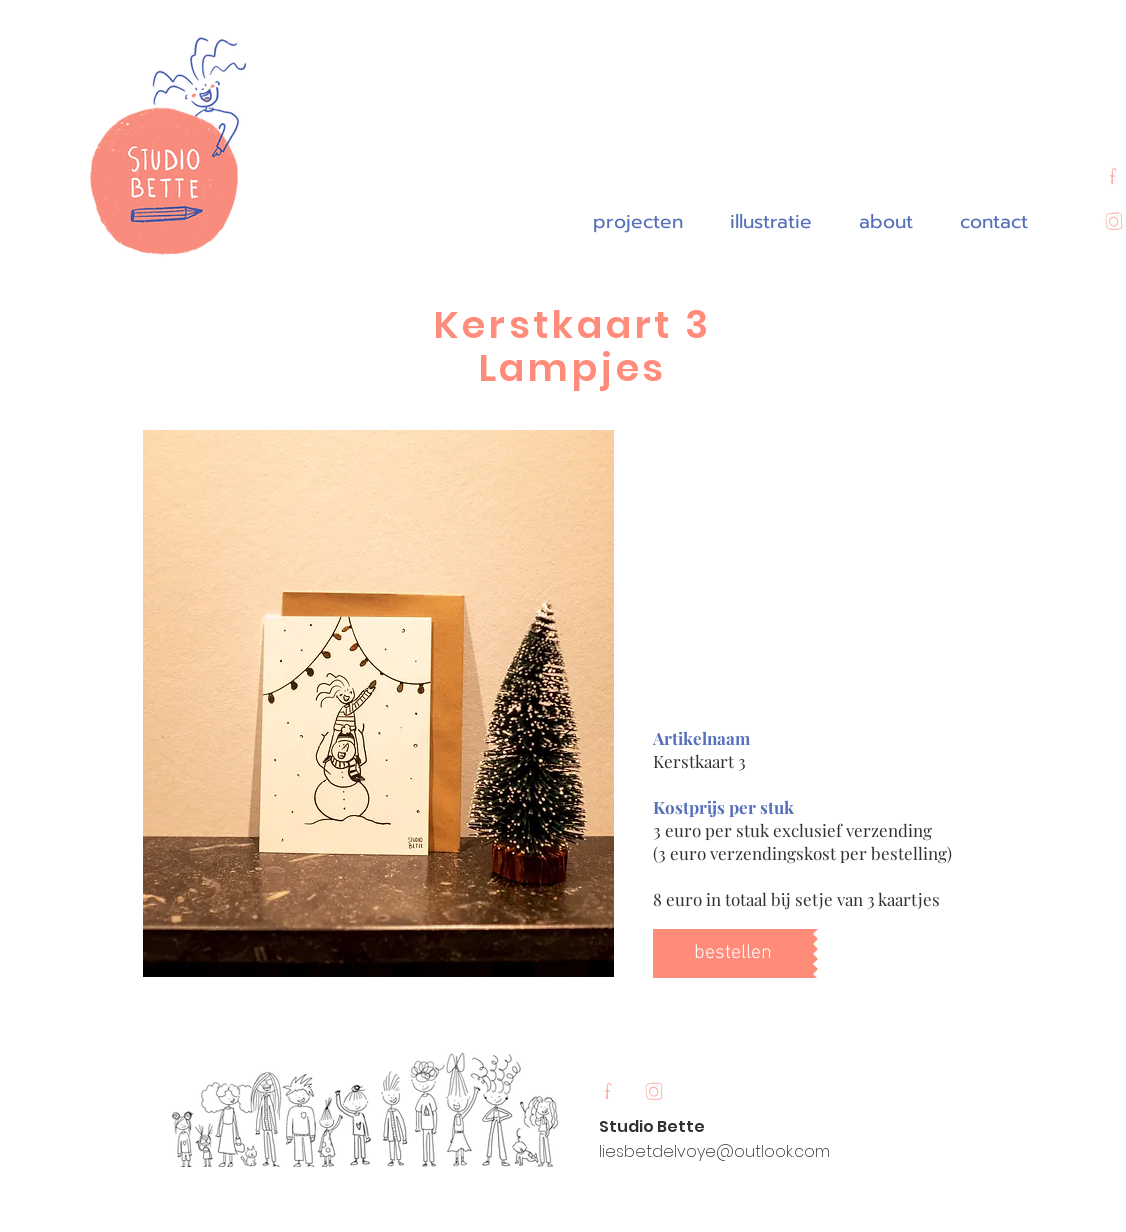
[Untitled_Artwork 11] (653, 1093)
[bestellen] (733, 953)
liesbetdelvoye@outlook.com (714, 1151)
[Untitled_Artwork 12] (608, 1093)
